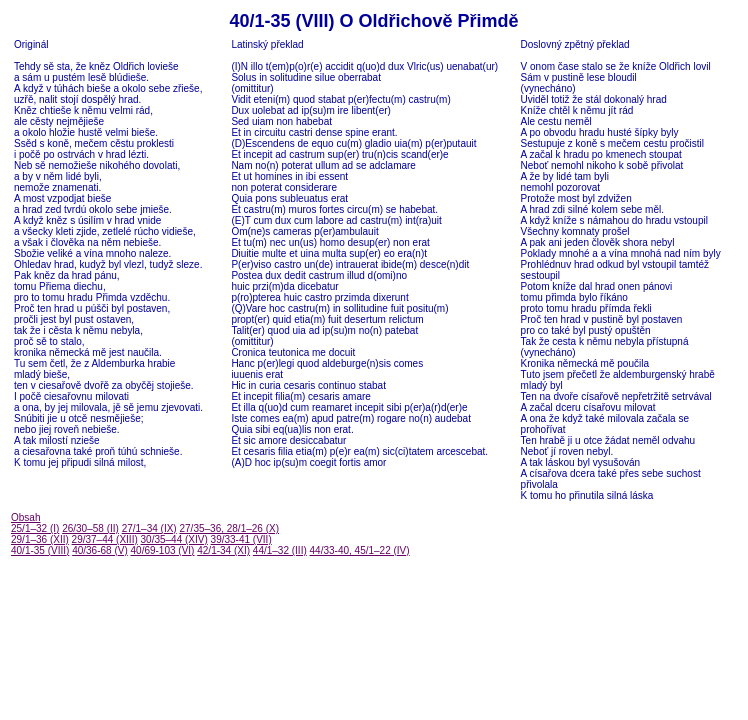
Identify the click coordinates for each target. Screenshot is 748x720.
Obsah (25, 517)
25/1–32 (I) (35, 528)
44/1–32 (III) (280, 550)
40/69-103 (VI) (163, 550)
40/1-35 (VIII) (40, 550)
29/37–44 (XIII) (105, 539)
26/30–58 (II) (90, 528)
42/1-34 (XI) (223, 550)
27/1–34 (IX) (149, 528)
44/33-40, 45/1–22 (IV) (360, 550)
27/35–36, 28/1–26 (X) (229, 528)
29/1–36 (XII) (40, 539)
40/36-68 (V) (100, 550)
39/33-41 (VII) (241, 539)
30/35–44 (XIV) (174, 539)
